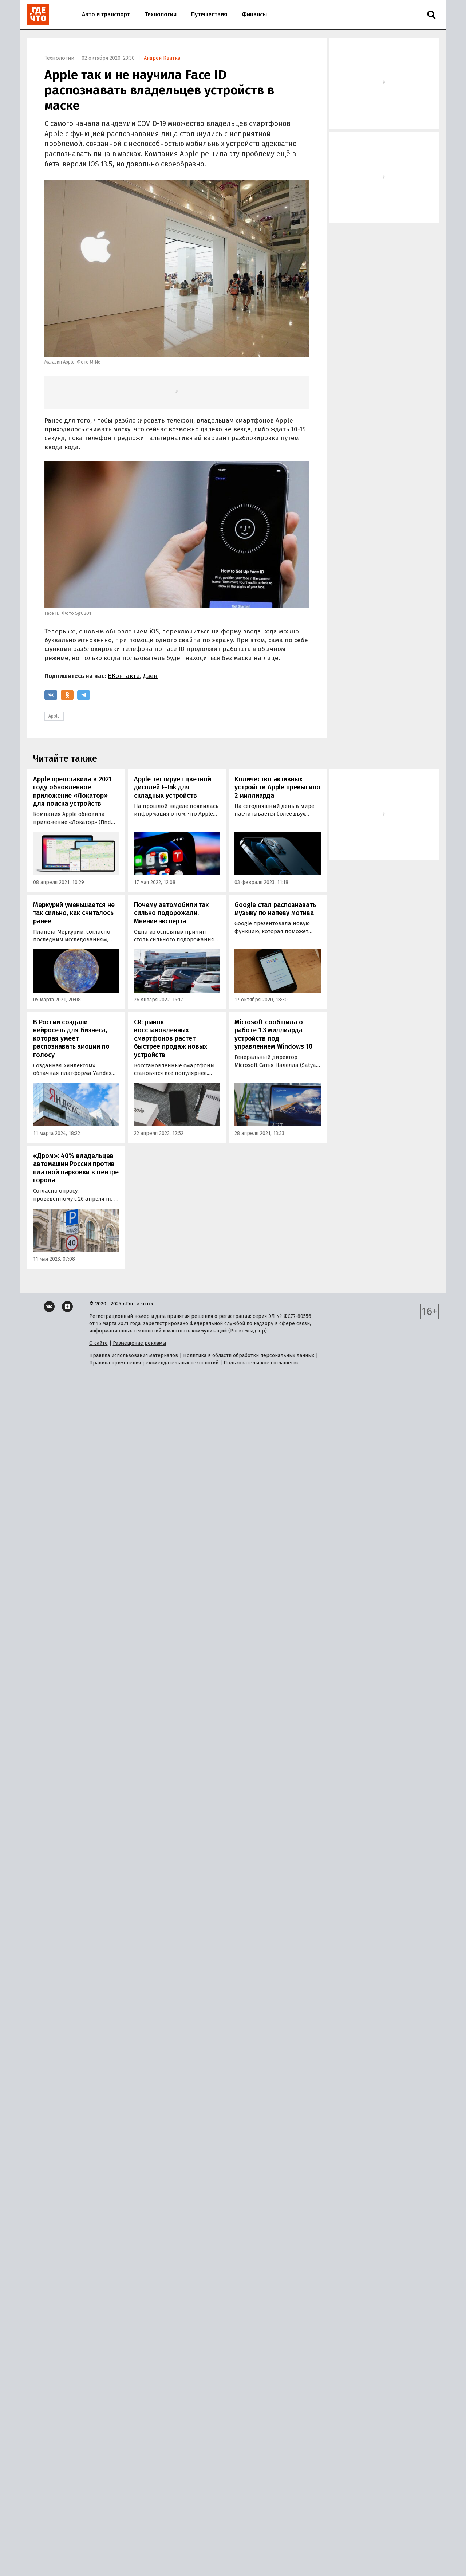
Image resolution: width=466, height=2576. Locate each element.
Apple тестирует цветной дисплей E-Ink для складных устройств (172, 787)
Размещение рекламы (139, 1343)
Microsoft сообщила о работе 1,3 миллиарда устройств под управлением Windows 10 (273, 1034)
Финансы (254, 14)
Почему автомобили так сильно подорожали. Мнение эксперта (171, 913)
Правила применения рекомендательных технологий (153, 1363)
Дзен (150, 676)
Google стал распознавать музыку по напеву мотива (275, 909)
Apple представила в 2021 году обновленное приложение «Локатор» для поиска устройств (72, 791)
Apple (54, 716)
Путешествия (209, 14)
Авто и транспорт (106, 14)
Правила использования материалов (133, 1355)
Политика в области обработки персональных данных (248, 1355)
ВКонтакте (124, 676)
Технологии (161, 14)
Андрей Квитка (162, 58)
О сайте (98, 1343)
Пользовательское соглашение (262, 1363)
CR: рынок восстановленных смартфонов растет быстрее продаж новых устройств (170, 1038)
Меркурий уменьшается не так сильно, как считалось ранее (74, 913)
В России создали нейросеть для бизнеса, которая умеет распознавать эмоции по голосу (71, 1038)
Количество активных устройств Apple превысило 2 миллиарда (277, 787)
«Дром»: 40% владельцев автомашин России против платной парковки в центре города (76, 1168)
